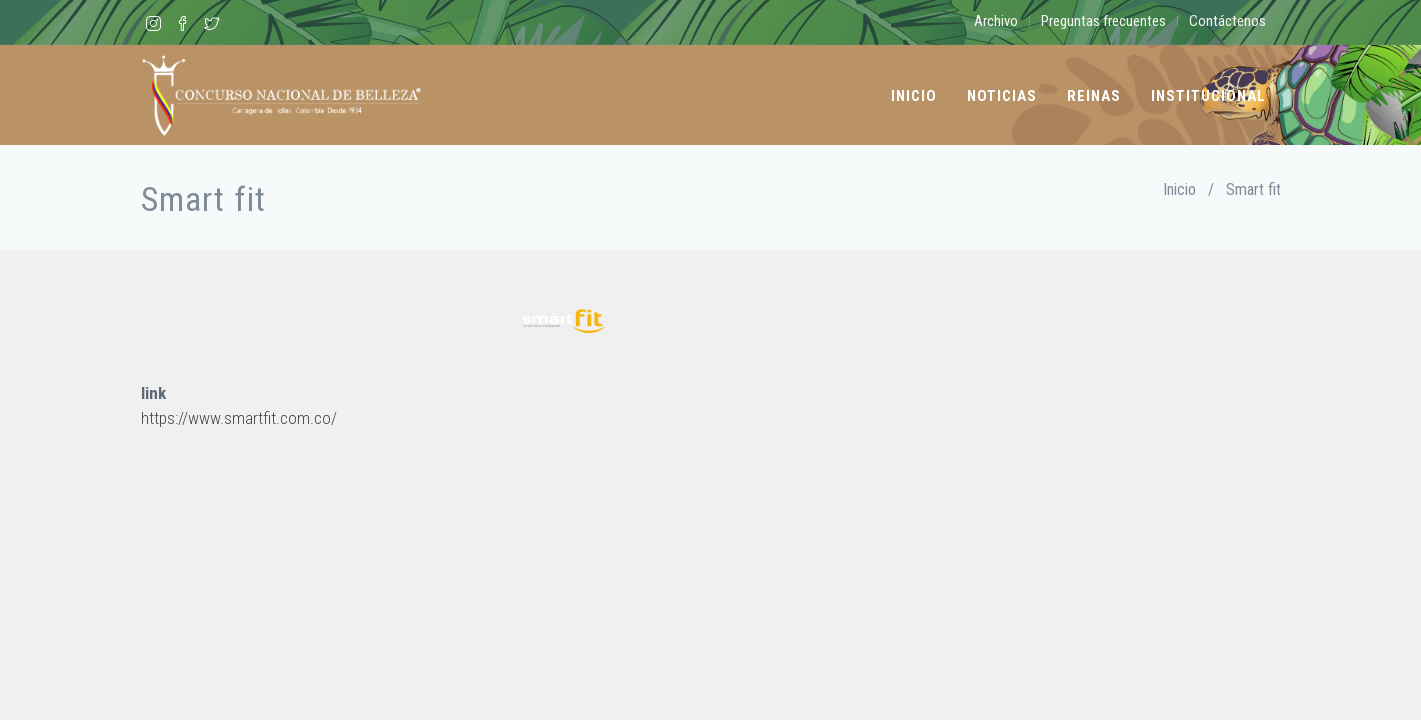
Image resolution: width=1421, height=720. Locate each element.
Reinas (1094, 96)
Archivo (996, 21)
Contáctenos (1227, 21)
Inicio (914, 96)
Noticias (1002, 96)
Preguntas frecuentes (1103, 21)
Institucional (1208, 96)
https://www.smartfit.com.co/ (239, 418)
